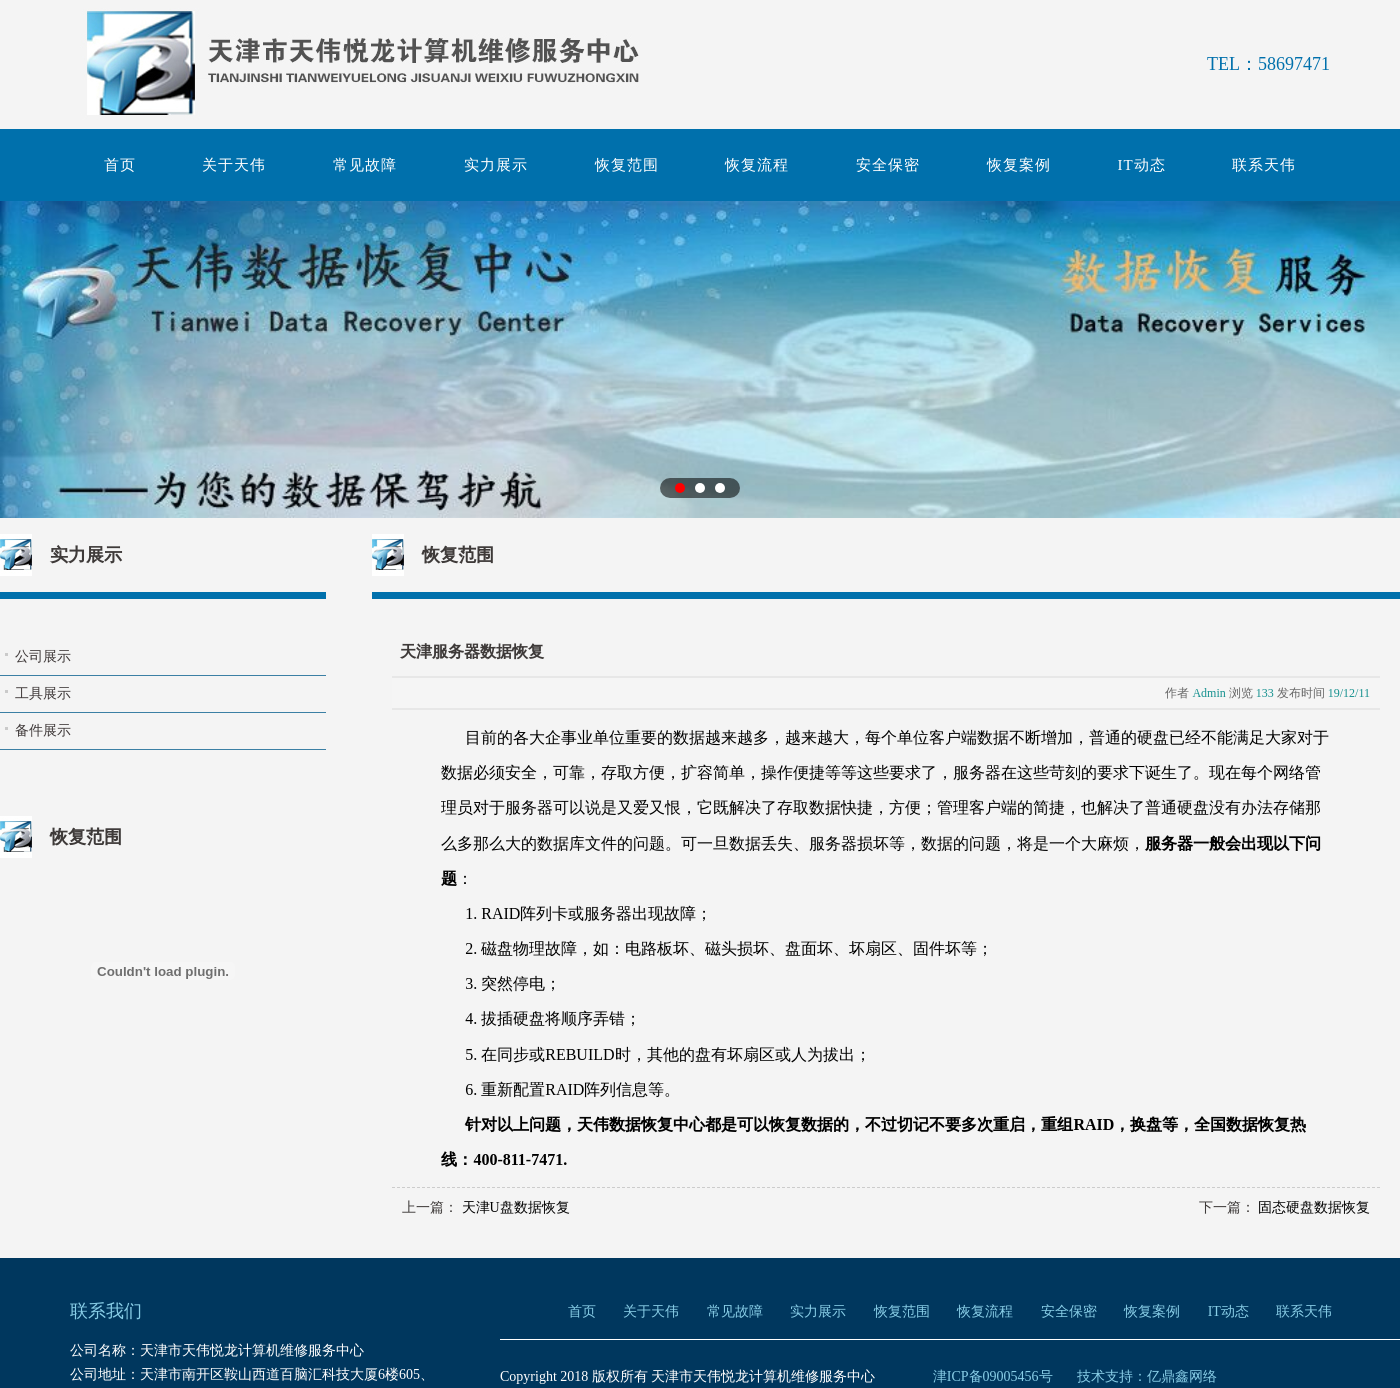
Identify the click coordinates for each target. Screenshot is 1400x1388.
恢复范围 (627, 165)
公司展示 (43, 656)
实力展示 (496, 165)
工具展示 (43, 693)
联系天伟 (1264, 165)
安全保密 (888, 165)
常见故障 (365, 165)
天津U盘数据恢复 (516, 1207)
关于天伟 (234, 165)
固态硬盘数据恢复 (1314, 1207)
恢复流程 (757, 165)
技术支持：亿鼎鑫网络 (1147, 1376)
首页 (120, 165)
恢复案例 (1019, 165)
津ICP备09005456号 (993, 1376)
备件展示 (43, 730)
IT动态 (1142, 165)
